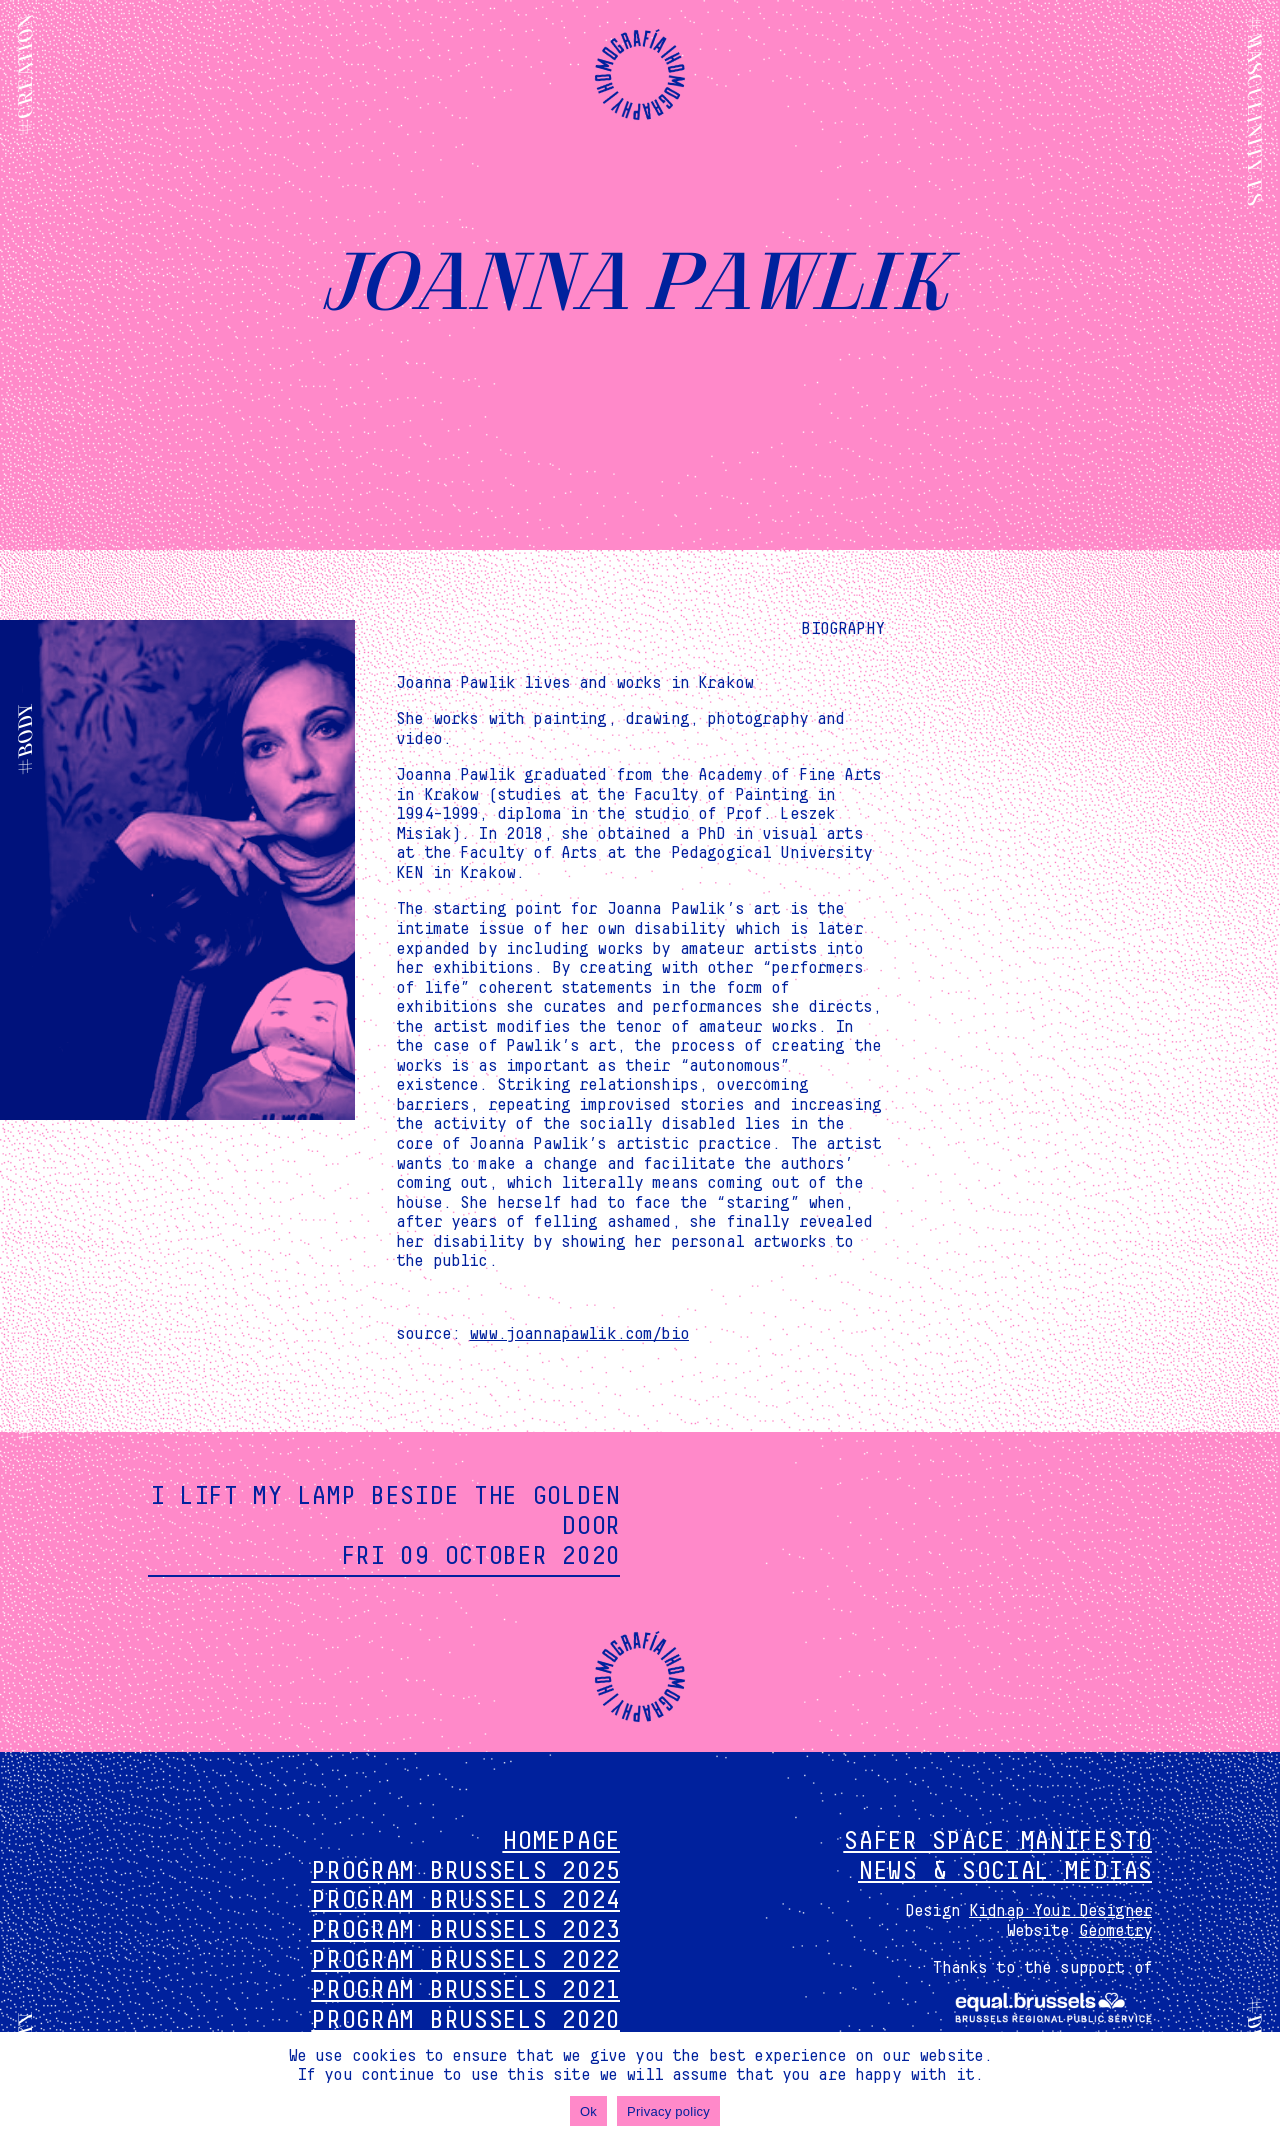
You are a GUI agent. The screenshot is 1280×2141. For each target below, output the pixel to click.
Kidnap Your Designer (1060, 1911)
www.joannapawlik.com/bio (579, 1334)
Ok (588, 2111)
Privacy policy (668, 2111)
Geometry (1115, 1931)
